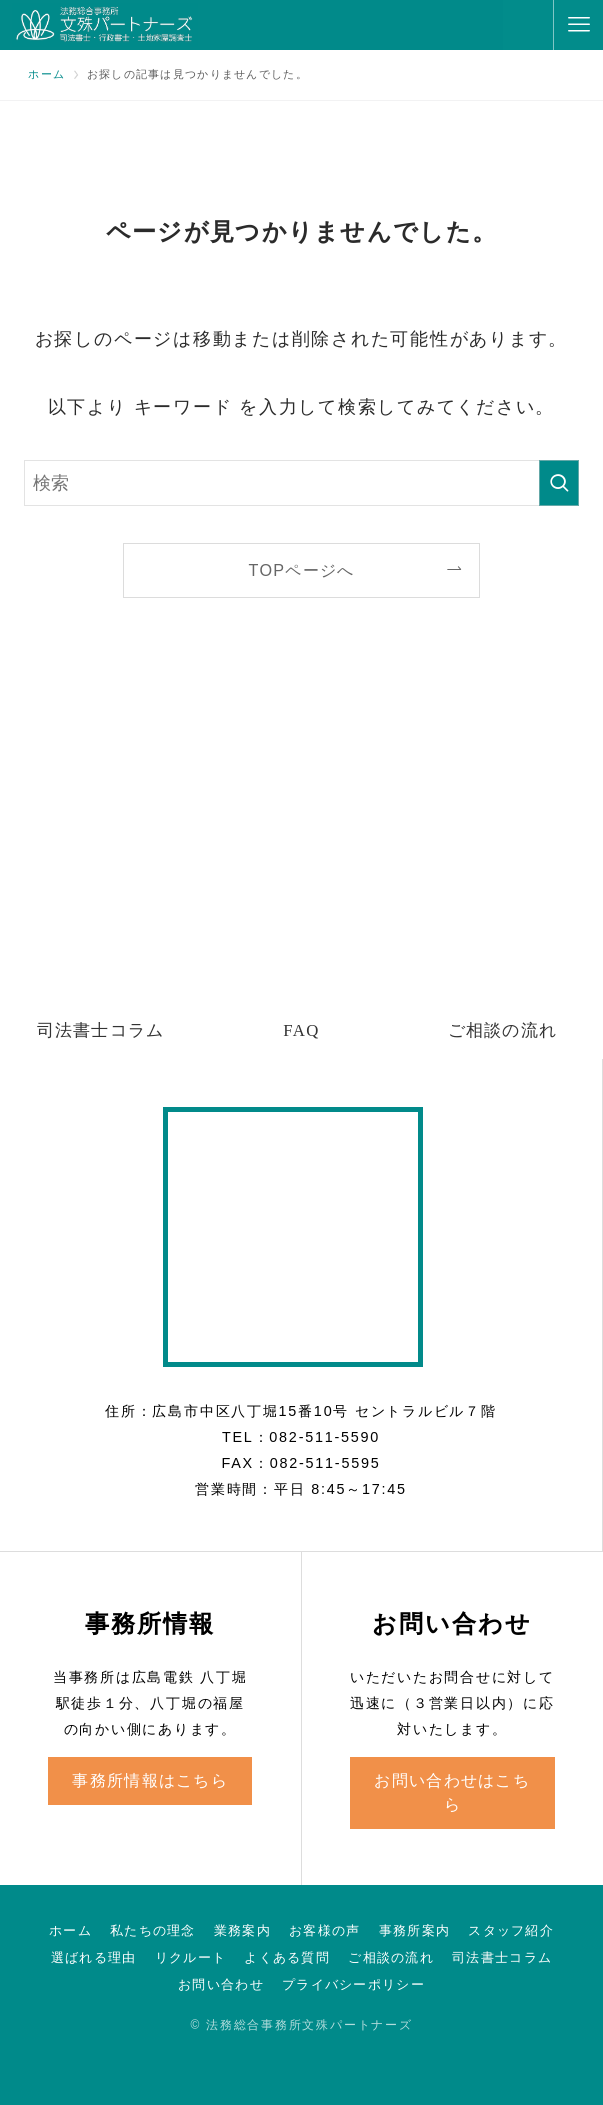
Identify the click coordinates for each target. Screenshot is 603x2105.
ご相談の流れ (391, 1957)
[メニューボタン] (578, 25)
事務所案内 (414, 1930)
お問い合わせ (221, 1984)
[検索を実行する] (559, 483)
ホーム (70, 1930)
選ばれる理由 (94, 1957)
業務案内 (242, 1930)
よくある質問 (287, 1957)
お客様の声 (324, 1930)
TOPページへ (302, 570)
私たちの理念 (153, 1930)
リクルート (190, 1957)
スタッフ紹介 (511, 1930)
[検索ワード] (301, 483)
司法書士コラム (502, 1957)
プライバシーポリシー (353, 1984)
